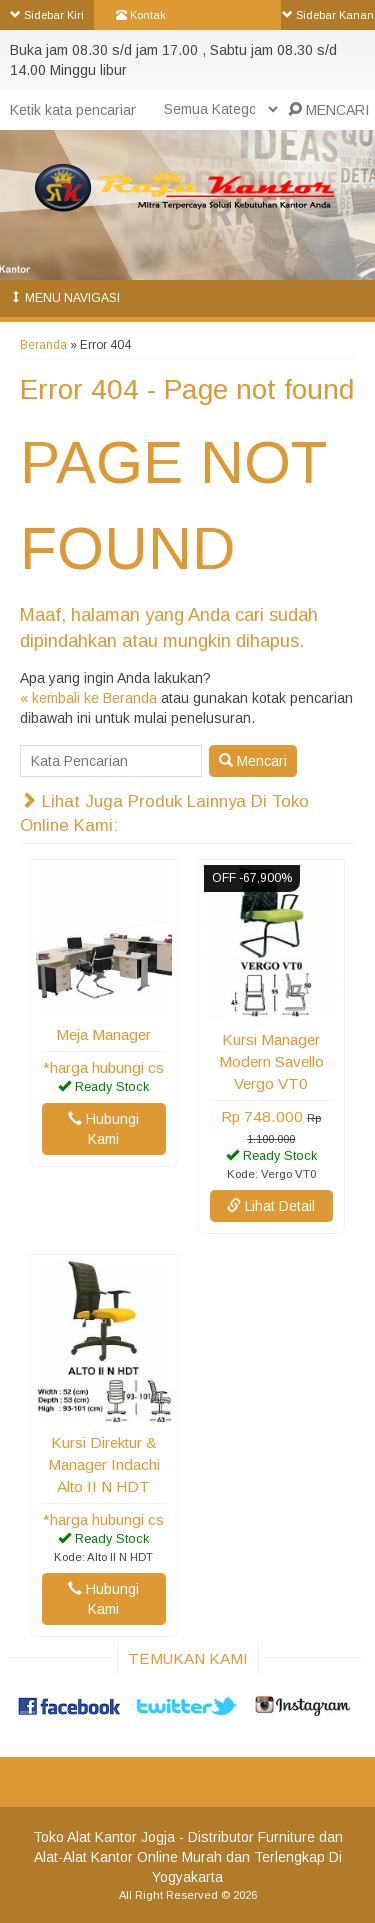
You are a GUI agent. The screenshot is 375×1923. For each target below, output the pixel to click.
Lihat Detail (271, 1206)
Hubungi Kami (103, 1129)
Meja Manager (103, 1034)
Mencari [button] (253, 761)
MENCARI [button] (328, 110)
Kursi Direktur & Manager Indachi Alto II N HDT (104, 1464)
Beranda (43, 345)
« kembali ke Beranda (88, 698)
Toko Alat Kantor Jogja (104, 1837)
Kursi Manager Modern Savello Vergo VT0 (271, 1061)
